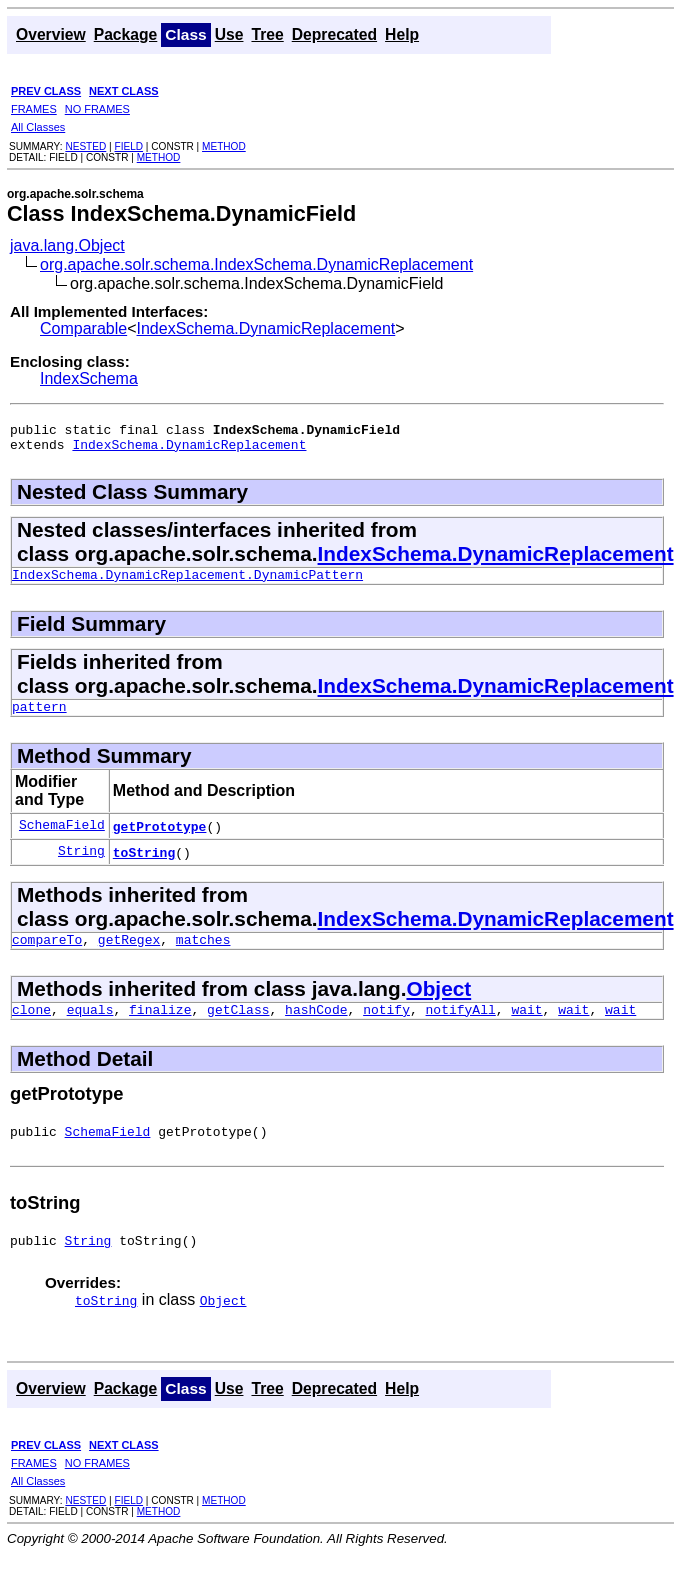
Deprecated (334, 34)
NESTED (85, 146)
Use (229, 34)
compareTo (47, 954)
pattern (39, 718)
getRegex (129, 954)
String (81, 864)
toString (144, 864)
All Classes (38, 127)
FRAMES (34, 109)
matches (203, 954)
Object (438, 1003)
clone (31, 1027)
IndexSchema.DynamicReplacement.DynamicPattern (187, 583)
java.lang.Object (67, 245)
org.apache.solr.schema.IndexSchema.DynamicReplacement (256, 264)
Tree (267, 34)
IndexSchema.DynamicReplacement (266, 328)
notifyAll (461, 1027)
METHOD (224, 146)
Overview (51, 34)
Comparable (83, 328)
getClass (238, 1027)
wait (526, 1027)
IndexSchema (89, 378)
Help (402, 34)
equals (90, 1027)
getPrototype (160, 838)
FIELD (128, 146)
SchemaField (62, 838)
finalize (160, 1027)
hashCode (316, 1027)
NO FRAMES (97, 109)
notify (386, 1027)
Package (126, 34)
